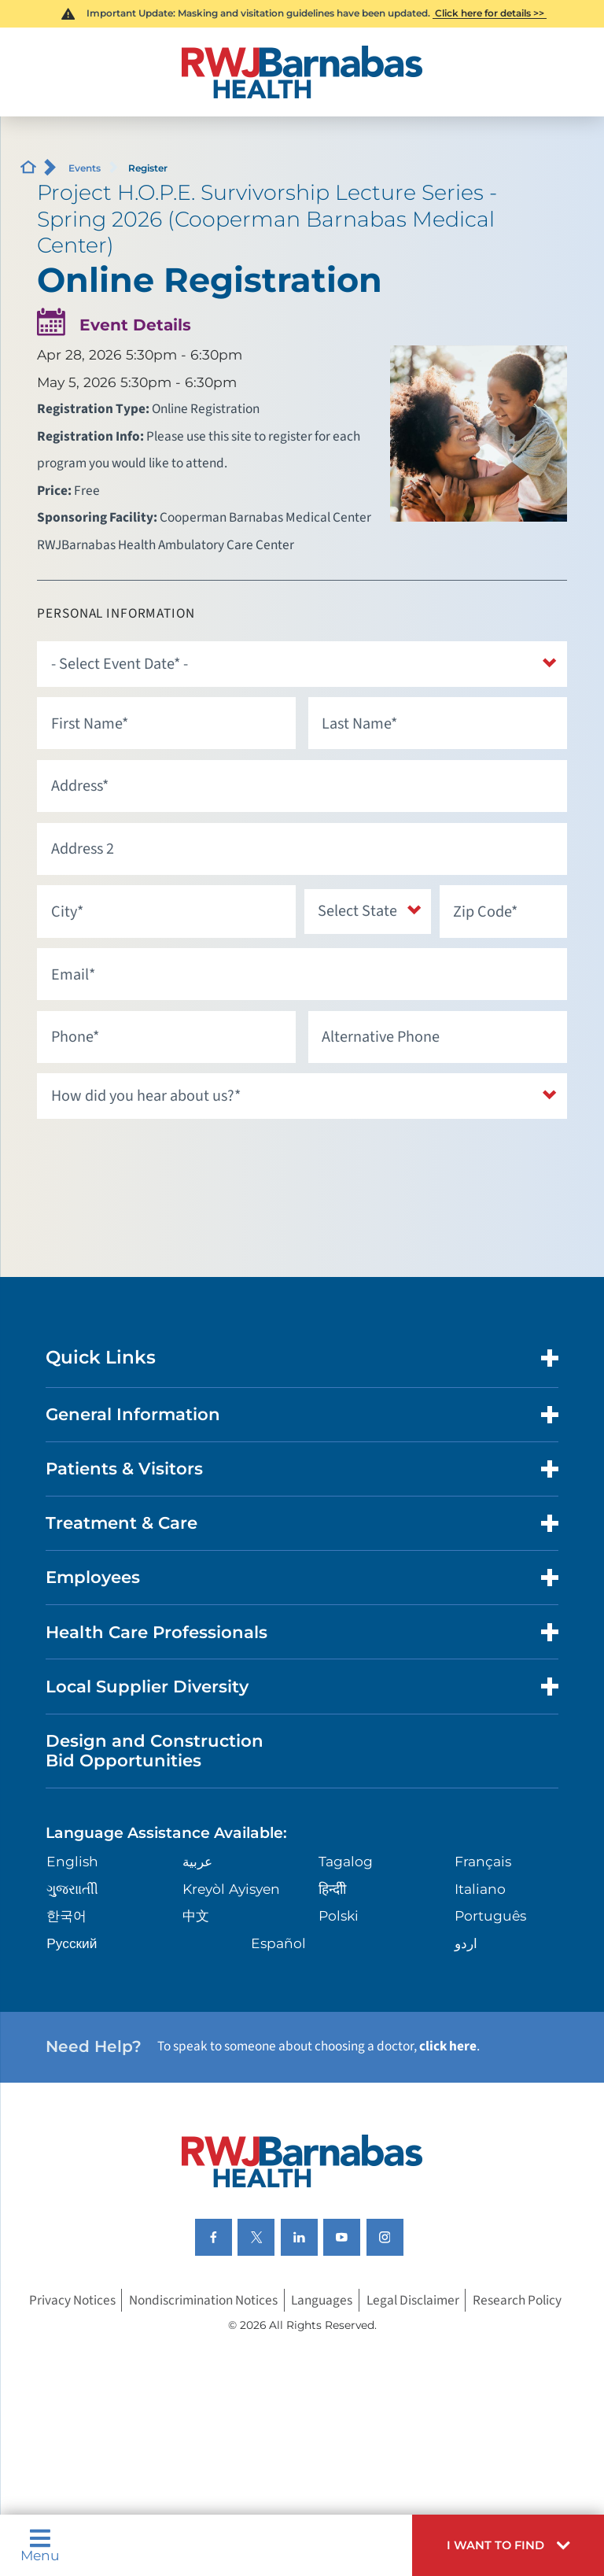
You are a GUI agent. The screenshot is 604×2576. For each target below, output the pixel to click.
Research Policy (517, 2300)
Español (278, 1943)
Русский (71, 1943)
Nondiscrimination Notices (203, 2300)
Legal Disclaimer (412, 2300)
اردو (466, 1943)
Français (483, 1861)
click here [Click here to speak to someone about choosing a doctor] (448, 2046)
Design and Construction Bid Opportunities (154, 1750)
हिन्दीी (332, 1888)
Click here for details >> (490, 13)
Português (490, 1915)
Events (84, 168)
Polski (339, 1915)
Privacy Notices (72, 2300)
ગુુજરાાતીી (72, 1888)
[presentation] (156, 1159)
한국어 (66, 1915)
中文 (195, 1915)
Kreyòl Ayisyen (231, 1888)
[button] (508, 2545)
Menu (40, 2545)
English (72, 1861)
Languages (321, 2300)
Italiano (480, 1888)
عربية (197, 1861)
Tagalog (346, 1861)
